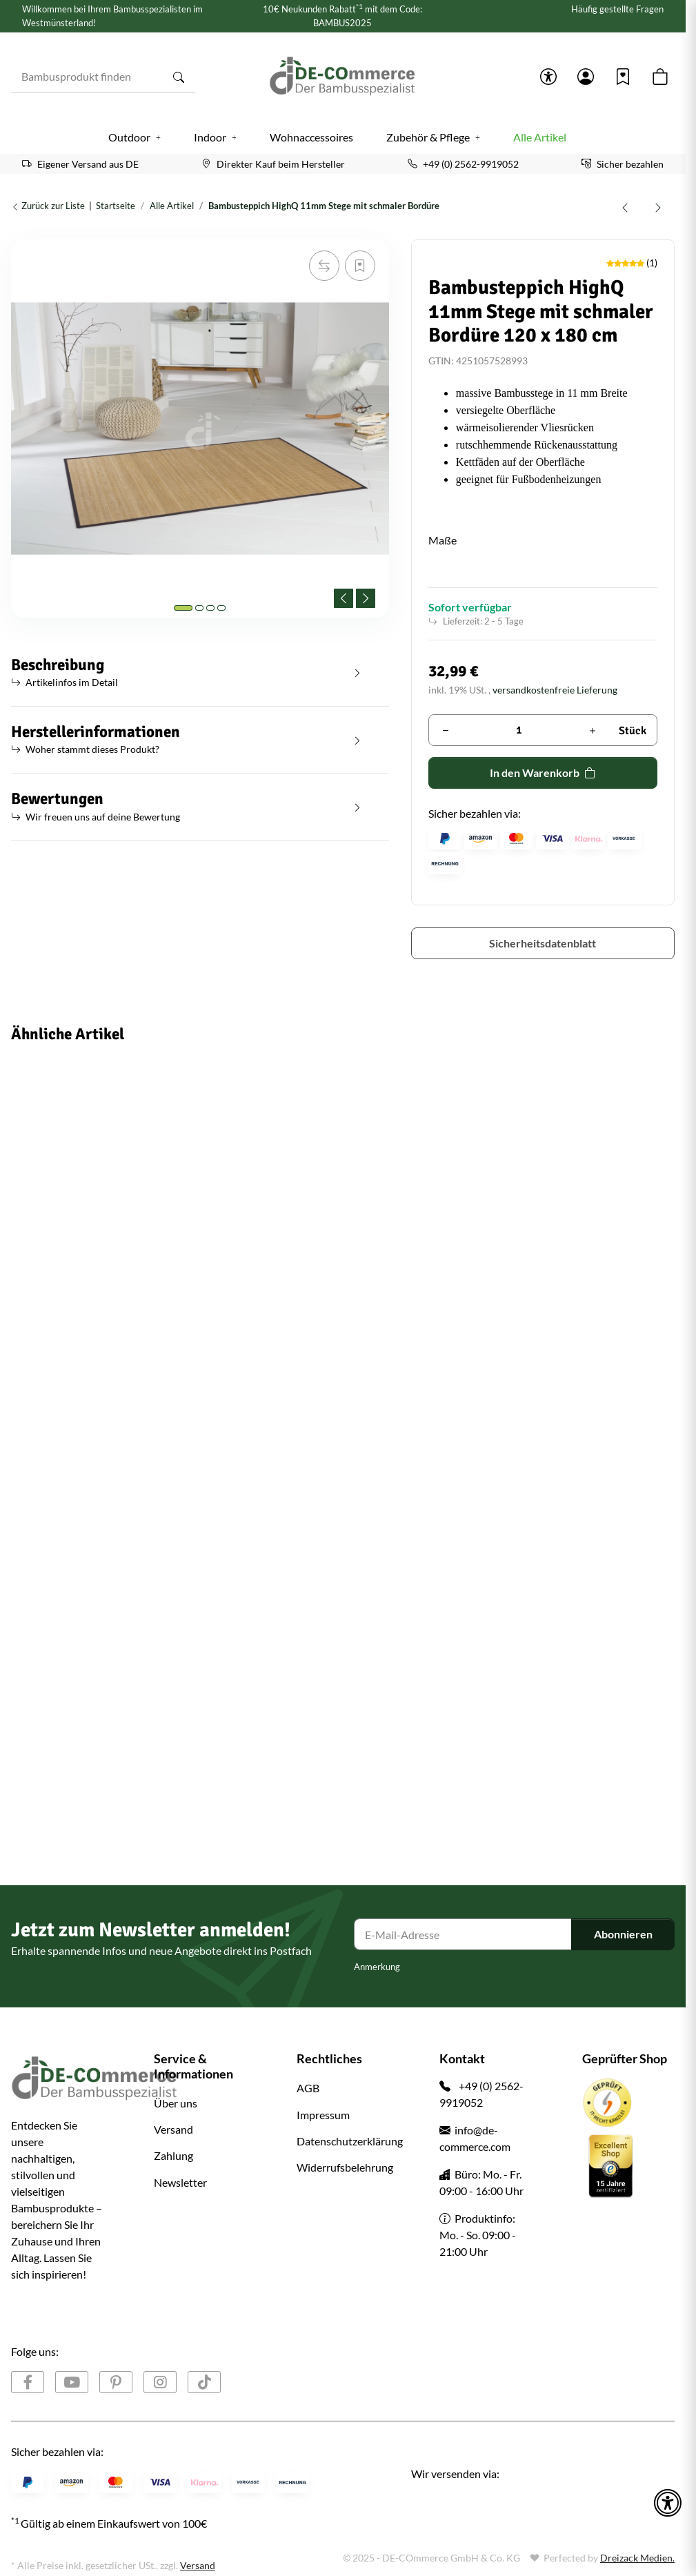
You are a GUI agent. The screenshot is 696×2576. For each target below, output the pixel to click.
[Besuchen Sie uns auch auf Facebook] (27, 2382)
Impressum (323, 2114)
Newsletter (180, 2182)
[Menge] (519, 730)
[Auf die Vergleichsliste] (324, 265)
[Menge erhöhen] (592, 730)
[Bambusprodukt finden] (87, 76)
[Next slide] (365, 598)
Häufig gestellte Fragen (617, 8)
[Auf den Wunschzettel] (360, 265)
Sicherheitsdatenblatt (542, 943)
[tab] (183, 608)
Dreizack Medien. (637, 2558)
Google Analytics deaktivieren (75, 2550)
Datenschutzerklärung (350, 2140)
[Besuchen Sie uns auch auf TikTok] (204, 2382)
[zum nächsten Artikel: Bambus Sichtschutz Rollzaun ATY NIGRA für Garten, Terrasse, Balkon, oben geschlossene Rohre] (658, 206)
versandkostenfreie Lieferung (555, 690)
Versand (173, 2129)
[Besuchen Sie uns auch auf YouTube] (71, 2382)
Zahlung (173, 2155)
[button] (548, 76)
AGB (308, 2087)
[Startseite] (343, 76)
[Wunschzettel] (622, 76)
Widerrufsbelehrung (345, 2167)
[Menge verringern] (445, 730)
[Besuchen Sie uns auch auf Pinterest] (115, 2382)
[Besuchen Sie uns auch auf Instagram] (160, 2382)
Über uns (175, 2103)
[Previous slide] (343, 598)
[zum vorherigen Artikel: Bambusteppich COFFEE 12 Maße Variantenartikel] (625, 206)
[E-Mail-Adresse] (463, 1934)
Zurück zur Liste (48, 205)
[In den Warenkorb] (22, 231)
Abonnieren (623, 1933)
